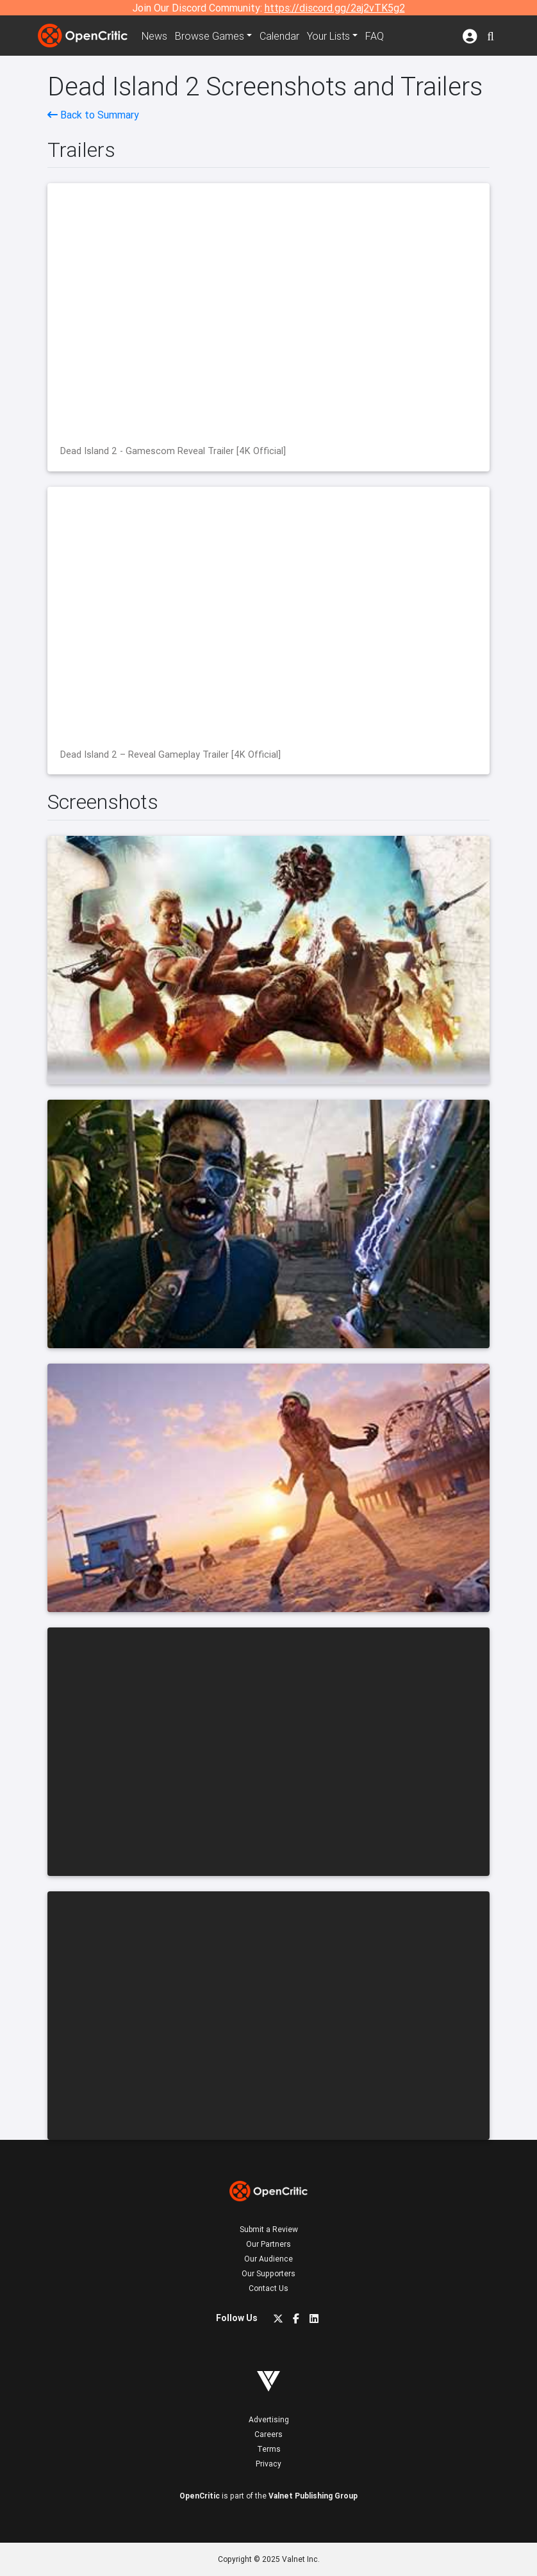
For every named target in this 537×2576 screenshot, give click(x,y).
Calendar (279, 35)
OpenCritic (199, 2495)
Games (209, 35)
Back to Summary (93, 114)
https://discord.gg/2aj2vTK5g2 (335, 7)
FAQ (374, 35)
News (154, 35)
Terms (269, 2449)
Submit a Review (269, 2229)
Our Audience (268, 2258)
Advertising (269, 2419)
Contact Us (268, 2288)
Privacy (268, 2463)
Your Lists (328, 35)
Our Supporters (268, 2273)
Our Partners (268, 2244)
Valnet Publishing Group (313, 2495)
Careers (268, 2434)
